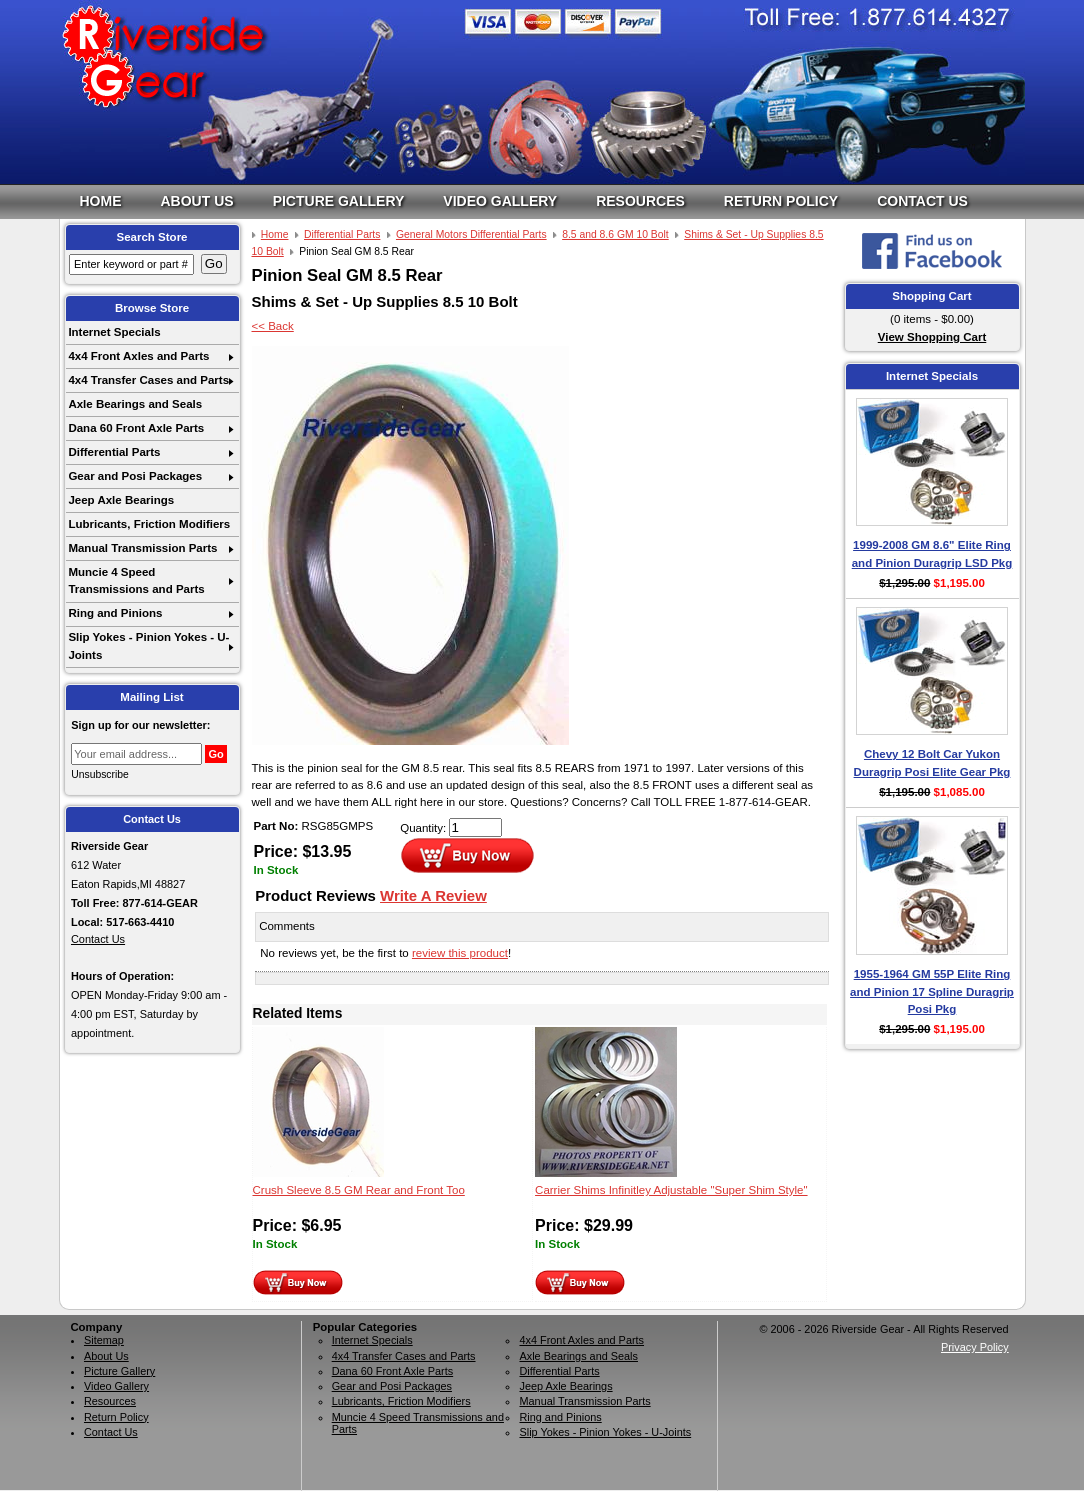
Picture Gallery (339, 201)
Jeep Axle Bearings (121, 500)
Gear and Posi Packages (135, 476)
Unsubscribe (100, 774)
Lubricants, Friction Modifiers (149, 524)
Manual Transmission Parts (142, 548)
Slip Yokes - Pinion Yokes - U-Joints (148, 645)
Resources (640, 201)
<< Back (273, 326)
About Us (197, 201)
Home (101, 201)
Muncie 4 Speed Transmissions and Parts (136, 580)
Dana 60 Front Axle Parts (136, 428)
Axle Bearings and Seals (135, 404)
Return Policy (781, 201)
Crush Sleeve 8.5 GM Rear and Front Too (359, 1190)
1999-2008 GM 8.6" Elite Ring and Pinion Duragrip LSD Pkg (932, 553)
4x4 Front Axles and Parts (138, 356)
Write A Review (433, 895)
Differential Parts (114, 452)
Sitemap (104, 1340)
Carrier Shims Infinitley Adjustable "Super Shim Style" (671, 1190)
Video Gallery (500, 201)
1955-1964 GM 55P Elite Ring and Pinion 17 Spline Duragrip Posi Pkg (932, 991)
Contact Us (922, 201)
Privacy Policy (975, 1347)
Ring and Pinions (115, 613)
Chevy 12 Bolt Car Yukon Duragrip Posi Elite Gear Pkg (932, 762)
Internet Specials (114, 332)
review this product (460, 953)
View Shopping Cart (932, 337)
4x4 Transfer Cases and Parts (148, 380)
